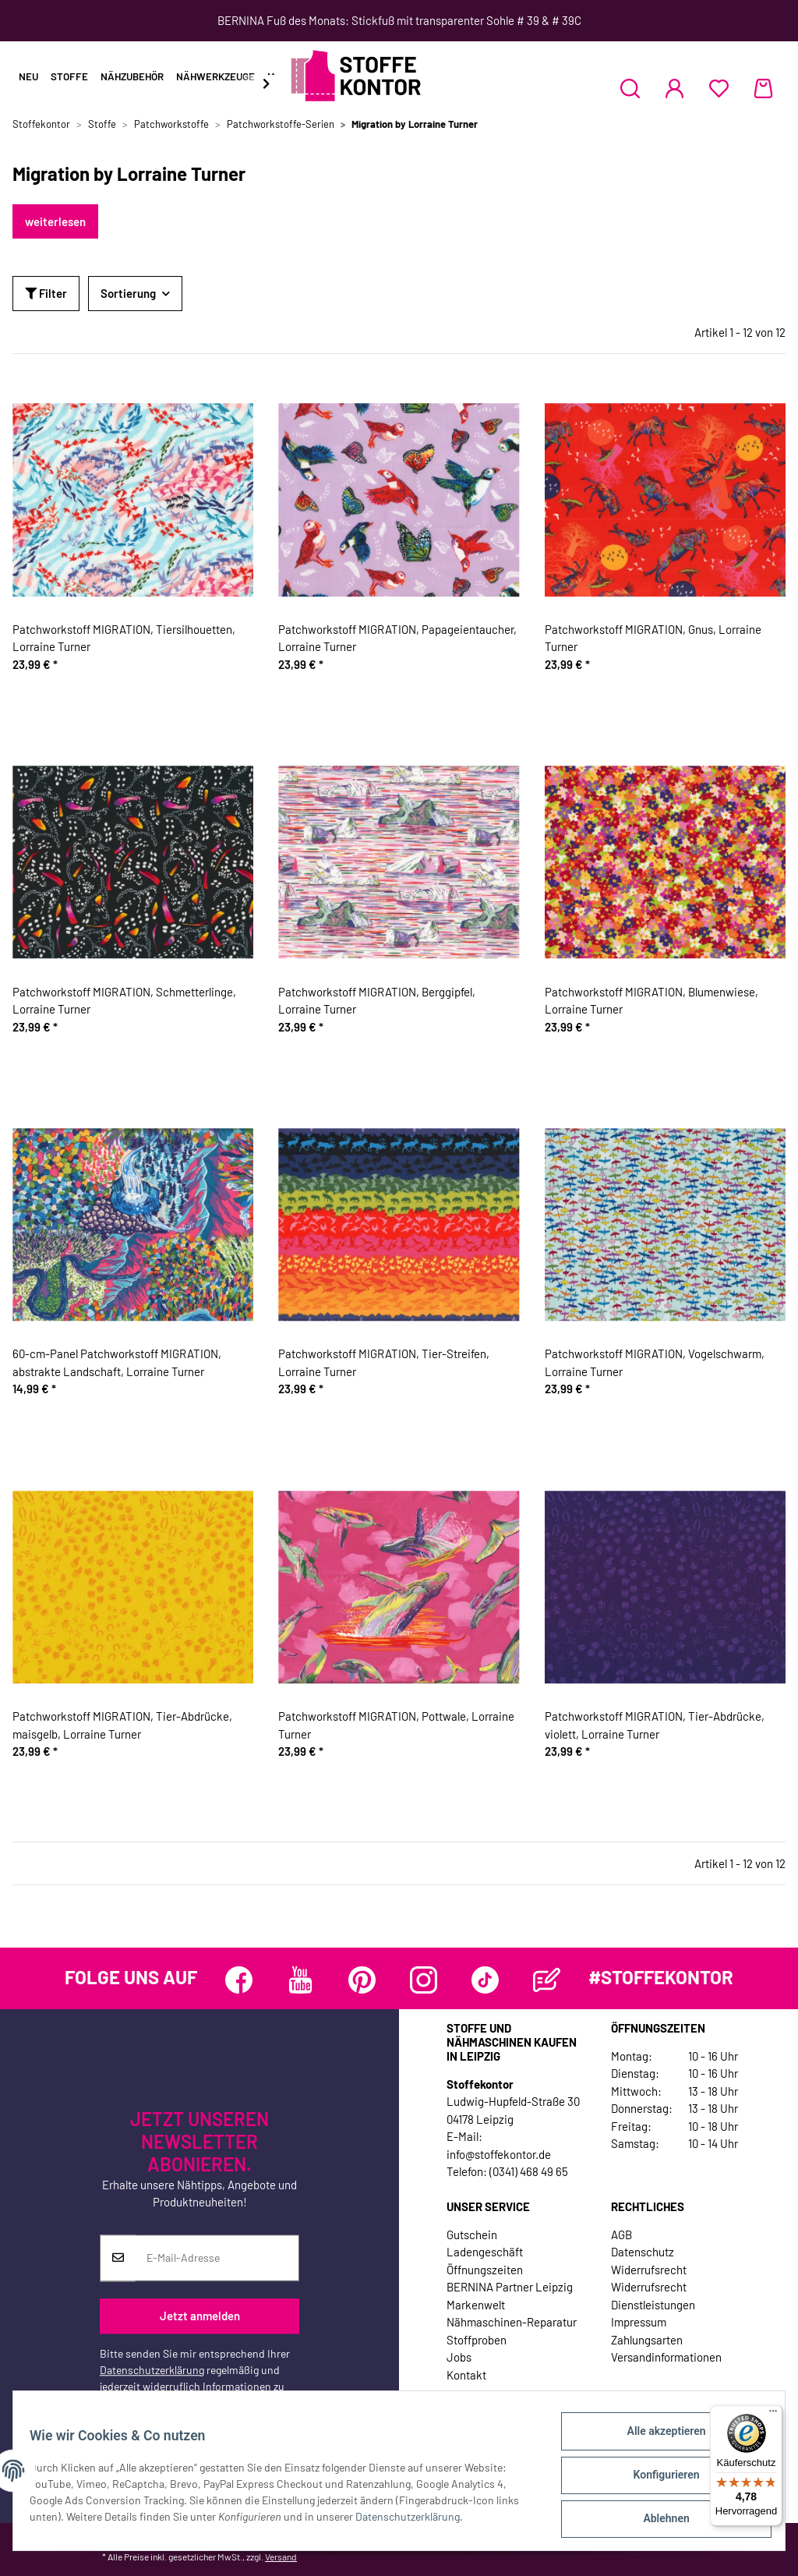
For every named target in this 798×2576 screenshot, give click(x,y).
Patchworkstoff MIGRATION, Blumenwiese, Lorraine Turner (651, 1001)
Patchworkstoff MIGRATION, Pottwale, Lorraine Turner (396, 1725)
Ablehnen (657, 2520)
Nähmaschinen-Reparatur (512, 2322)
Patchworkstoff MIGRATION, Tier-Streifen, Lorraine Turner (383, 1362)
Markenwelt (476, 2305)
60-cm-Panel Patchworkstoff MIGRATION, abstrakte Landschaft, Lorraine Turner (116, 1362)
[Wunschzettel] (719, 88)
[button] (630, 88)
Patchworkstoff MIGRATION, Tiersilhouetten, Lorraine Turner (123, 638)
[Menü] (773, 2414)
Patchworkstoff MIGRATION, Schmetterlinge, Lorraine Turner (124, 1001)
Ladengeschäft (485, 2252)
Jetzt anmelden (200, 2316)
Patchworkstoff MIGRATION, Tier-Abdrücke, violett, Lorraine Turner (654, 1725)
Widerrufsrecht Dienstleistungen (653, 2296)
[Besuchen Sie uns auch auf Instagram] (423, 1980)
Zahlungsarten (647, 2340)
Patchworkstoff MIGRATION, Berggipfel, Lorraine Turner (376, 1001)
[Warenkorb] (763, 88)
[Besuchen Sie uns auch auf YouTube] (300, 1980)
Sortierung (128, 293)
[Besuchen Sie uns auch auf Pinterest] (362, 1980)
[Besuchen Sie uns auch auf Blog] (547, 1980)
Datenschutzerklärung (152, 2369)
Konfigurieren (657, 2480)
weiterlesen (55, 221)
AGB (621, 2234)
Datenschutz (642, 2252)
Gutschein (472, 2234)
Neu (28, 76)
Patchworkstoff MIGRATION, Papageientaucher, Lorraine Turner (397, 638)
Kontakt (466, 2375)
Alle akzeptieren (657, 2439)
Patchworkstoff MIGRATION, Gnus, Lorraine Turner (653, 638)
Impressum (638, 2322)
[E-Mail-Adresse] (217, 2258)
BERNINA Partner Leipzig (510, 2287)
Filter (46, 293)
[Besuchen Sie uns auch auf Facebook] (239, 1980)
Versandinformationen (666, 2357)
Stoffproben (477, 2340)
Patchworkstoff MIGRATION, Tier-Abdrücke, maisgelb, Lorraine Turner (122, 1725)
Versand (281, 2556)
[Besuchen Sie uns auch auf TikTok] (485, 1980)
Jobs (459, 2357)
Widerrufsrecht (649, 2270)
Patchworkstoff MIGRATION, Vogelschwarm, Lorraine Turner (654, 1362)
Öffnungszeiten (485, 2270)
